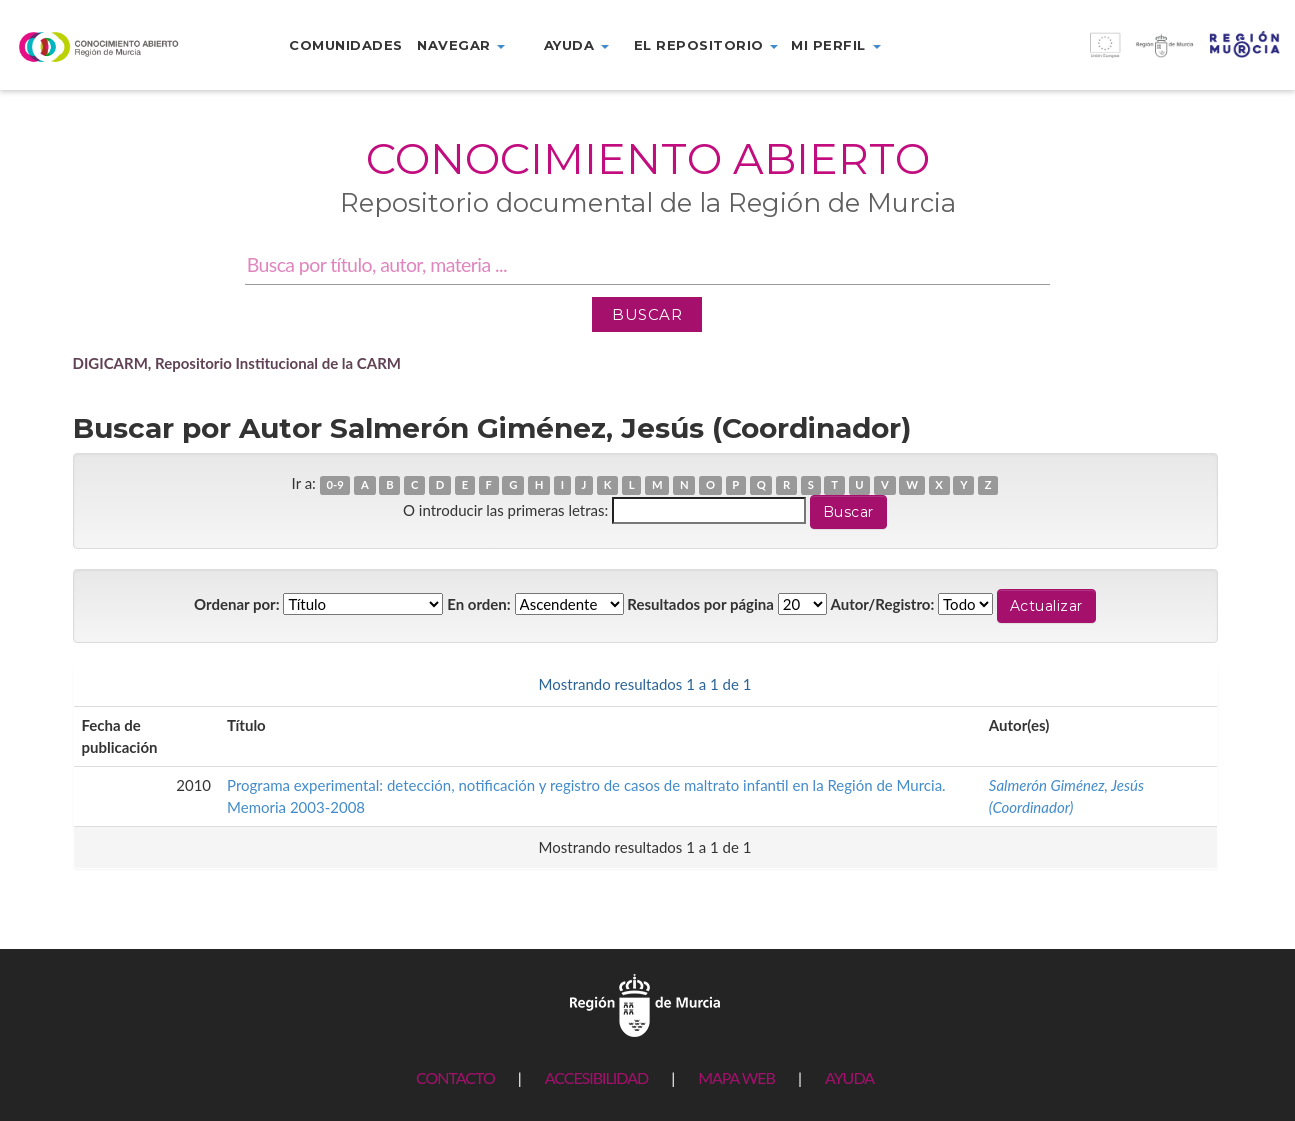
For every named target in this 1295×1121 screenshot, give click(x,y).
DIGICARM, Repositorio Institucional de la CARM (237, 363)
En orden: (478, 604)
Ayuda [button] (576, 45)
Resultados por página (700, 604)
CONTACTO (455, 1077)
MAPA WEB (736, 1077)
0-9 (334, 484)
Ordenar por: (237, 604)
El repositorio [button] (706, 45)
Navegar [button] (461, 45)
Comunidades (346, 45)
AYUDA (849, 1077)
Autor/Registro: (883, 604)
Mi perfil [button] (835, 45)
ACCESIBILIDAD (596, 1077)
